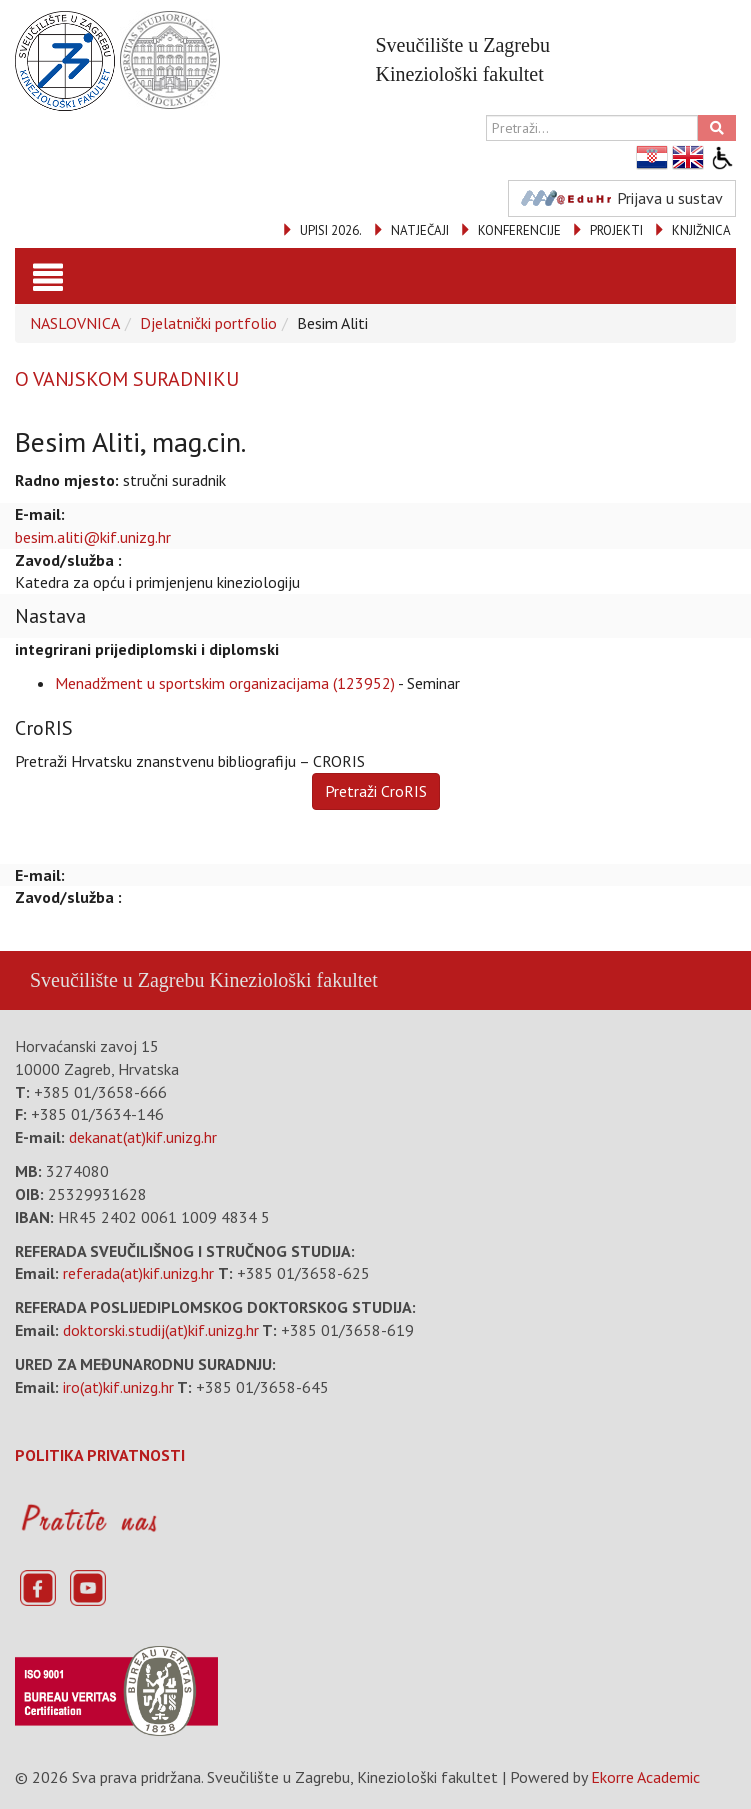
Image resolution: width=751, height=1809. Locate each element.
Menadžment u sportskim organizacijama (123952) (225, 683)
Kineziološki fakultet (293, 980)
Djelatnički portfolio (208, 323)
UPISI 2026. (331, 230)
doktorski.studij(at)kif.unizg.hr (161, 1330)
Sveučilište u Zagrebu (117, 980)
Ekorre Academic (645, 1777)
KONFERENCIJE (519, 230)
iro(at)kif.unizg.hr (118, 1387)
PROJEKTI (616, 230)
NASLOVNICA (75, 323)
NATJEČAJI (420, 230)
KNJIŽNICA (701, 230)
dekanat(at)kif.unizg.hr (143, 1137)
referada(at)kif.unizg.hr (138, 1273)
